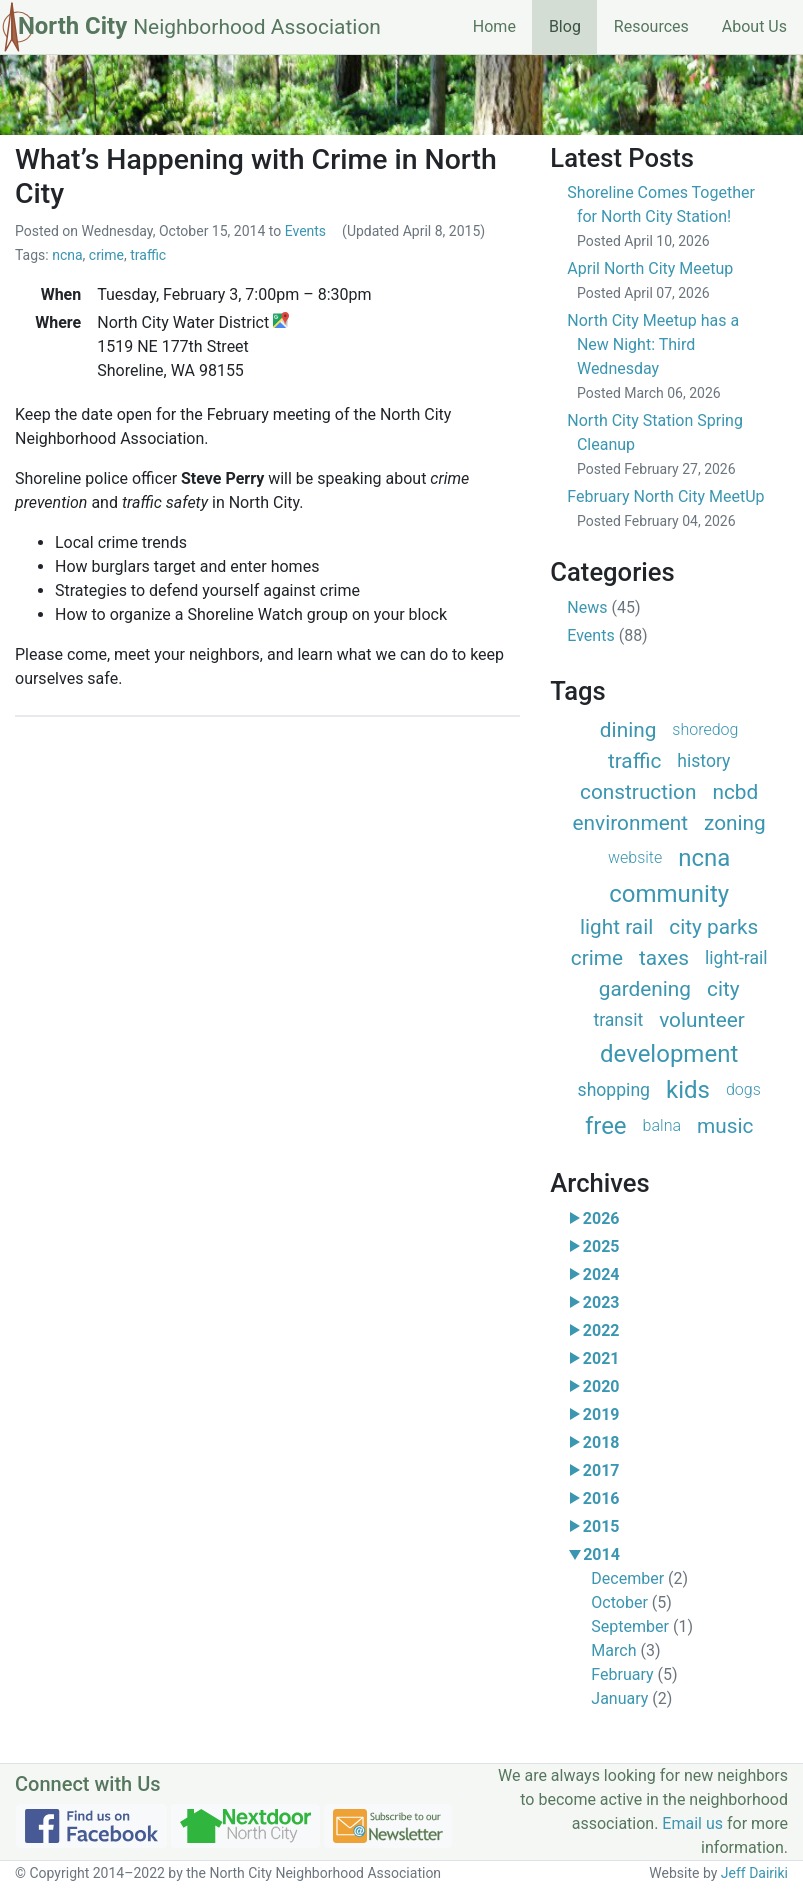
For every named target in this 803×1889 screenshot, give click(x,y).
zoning (735, 823)
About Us (754, 26)
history (703, 761)
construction (638, 792)
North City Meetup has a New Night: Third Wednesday (653, 356)
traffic (148, 255)
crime (106, 255)
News (603, 607)
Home (494, 26)
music (725, 1126)
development (669, 1054)
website (635, 857)
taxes (664, 958)
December (639, 1578)
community (669, 894)
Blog (573, 25)
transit (618, 1020)
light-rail (736, 958)
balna (662, 1125)
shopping (614, 1090)
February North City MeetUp (665, 508)
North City (199, 26)
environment (630, 823)
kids (688, 1090)
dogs (743, 1089)
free (606, 1126)
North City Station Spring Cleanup (655, 444)
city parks (713, 927)
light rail (616, 927)
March (625, 1650)
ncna (67, 255)
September (642, 1626)
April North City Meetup (650, 280)
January (631, 1698)
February (634, 1674)
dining (628, 730)
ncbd (735, 792)
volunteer (702, 1020)
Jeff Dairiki (754, 1873)
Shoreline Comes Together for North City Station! (661, 216)
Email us (692, 1823)
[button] (574, 1219)
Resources (651, 26)
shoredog (705, 729)
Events (305, 231)
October (631, 1602)
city (723, 989)
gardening (645, 989)
